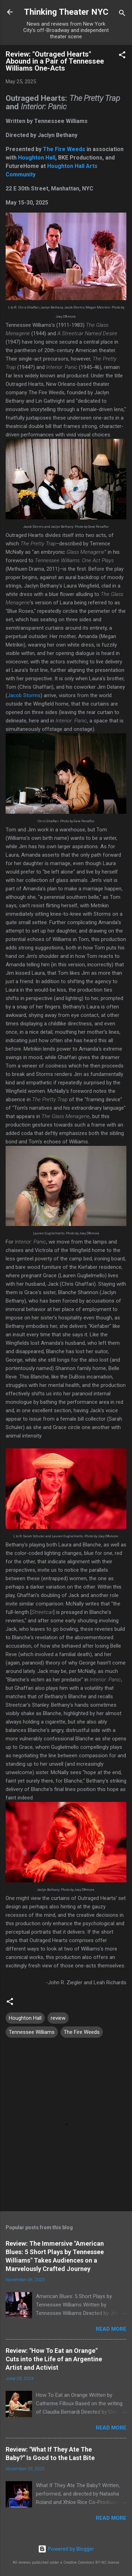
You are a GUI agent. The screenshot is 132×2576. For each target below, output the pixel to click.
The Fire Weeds (64, 149)
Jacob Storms (23, 695)
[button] (122, 56)
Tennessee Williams (32, 2032)
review (58, 2018)
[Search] (122, 14)
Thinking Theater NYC (66, 12)
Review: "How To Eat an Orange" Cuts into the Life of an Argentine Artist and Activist (54, 2359)
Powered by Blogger (66, 2549)
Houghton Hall (36, 157)
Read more (111, 2329)
